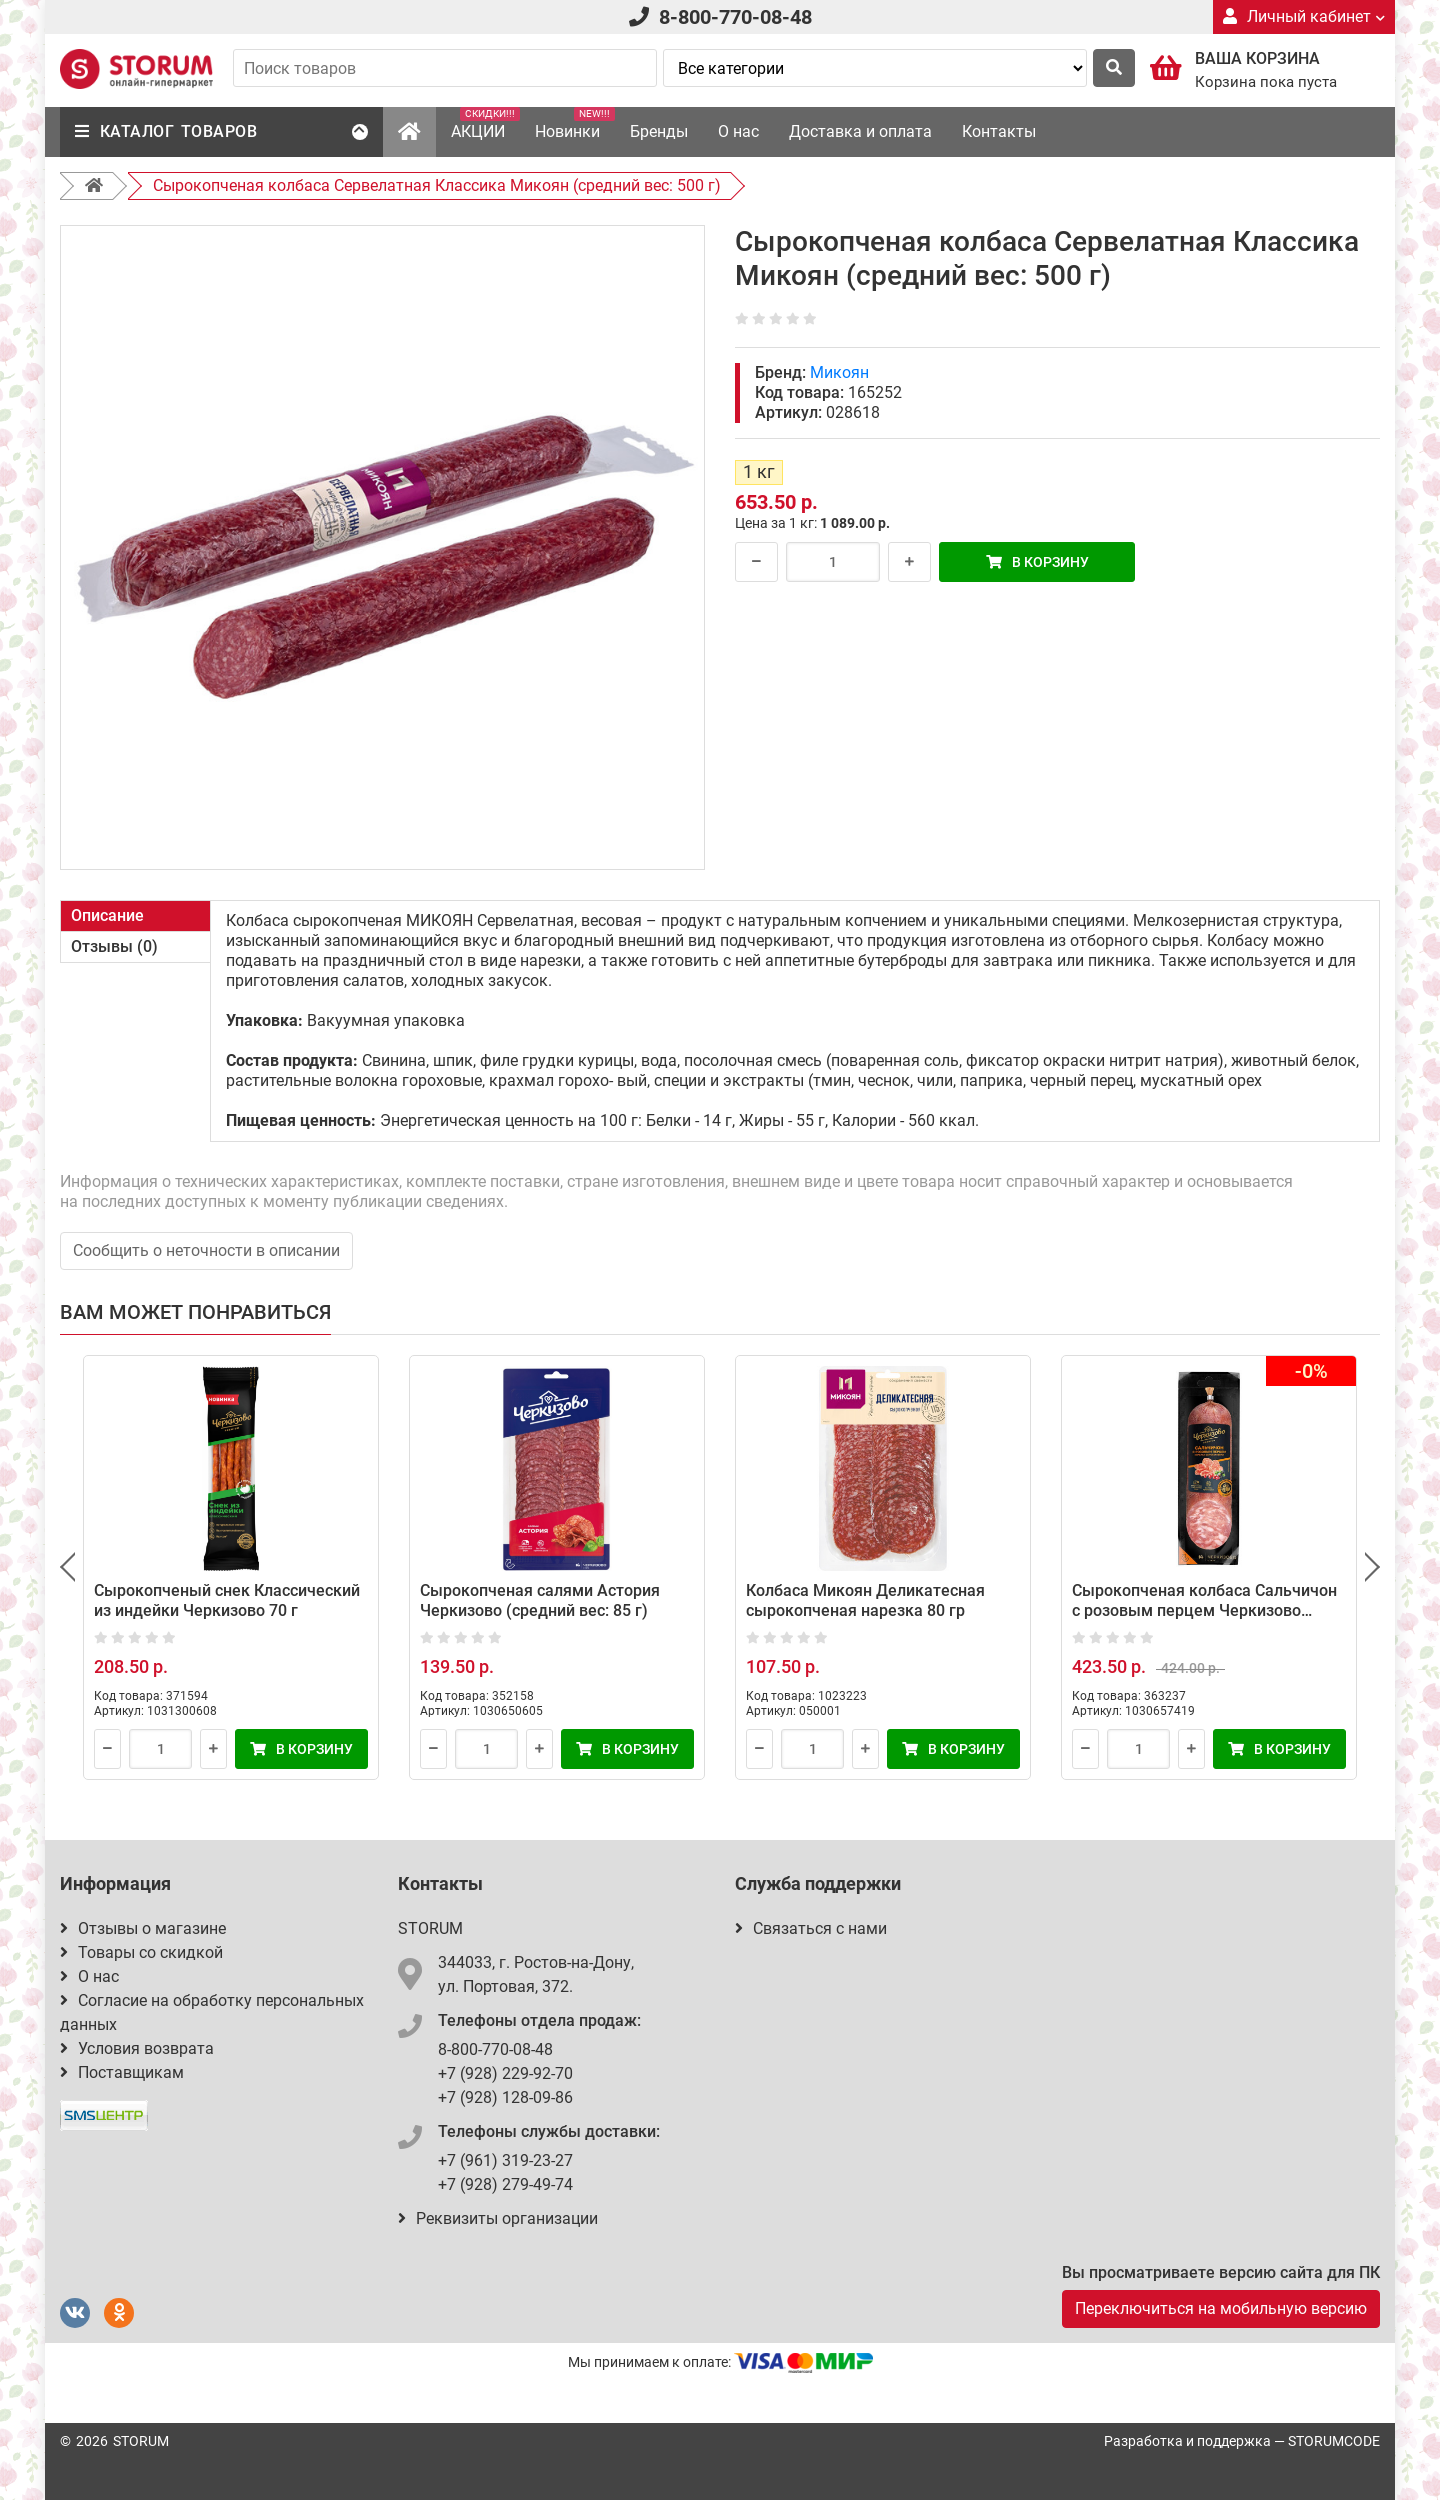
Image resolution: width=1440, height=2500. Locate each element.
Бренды (659, 131)
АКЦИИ (485, 124)
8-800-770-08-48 (735, 17)
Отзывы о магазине (143, 1928)
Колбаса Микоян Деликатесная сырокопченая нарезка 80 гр (865, 1600)
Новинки (575, 124)
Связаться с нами (811, 1928)
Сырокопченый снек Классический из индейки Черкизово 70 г (227, 1600)
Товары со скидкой (141, 1952)
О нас (738, 131)
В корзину (1037, 562)
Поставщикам (122, 2072)
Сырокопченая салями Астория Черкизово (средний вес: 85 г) (540, 1600)
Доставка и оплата (860, 131)
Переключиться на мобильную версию (1221, 2308)
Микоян (839, 372)
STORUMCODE (1334, 2441)
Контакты (999, 131)
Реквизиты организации (498, 2218)
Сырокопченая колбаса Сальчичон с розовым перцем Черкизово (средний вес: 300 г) (1204, 1610)
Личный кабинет (1304, 16)
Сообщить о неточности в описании (206, 1250)
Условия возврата (137, 2048)
